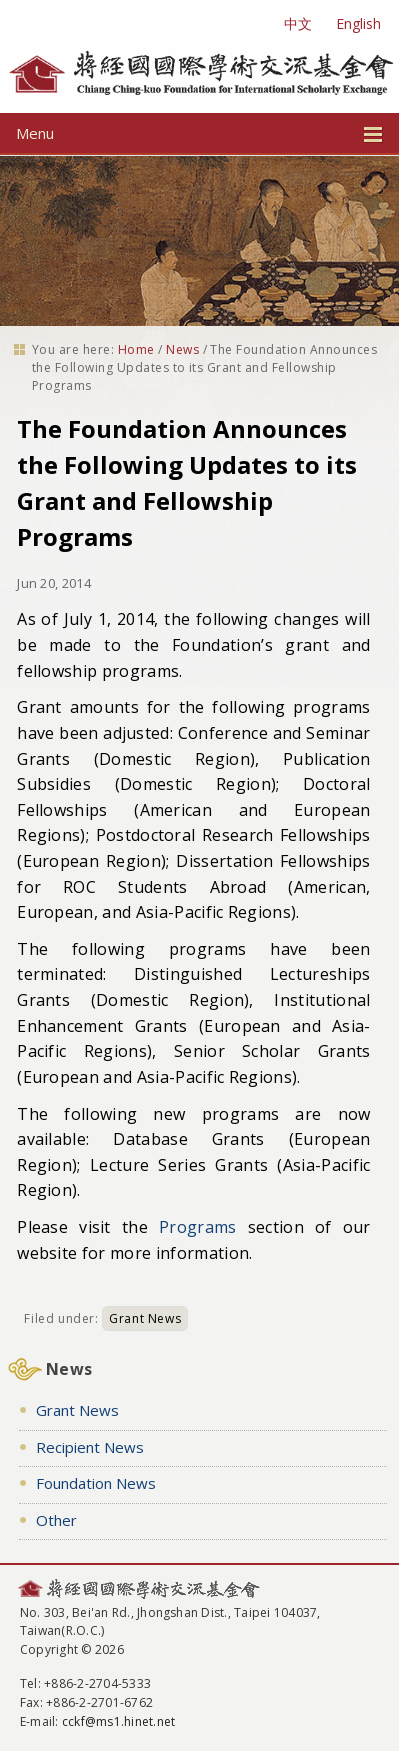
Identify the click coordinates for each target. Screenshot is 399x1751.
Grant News (145, 1318)
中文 (298, 23)
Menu (199, 133)
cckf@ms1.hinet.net (118, 1721)
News (182, 349)
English (358, 23)
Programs (198, 1227)
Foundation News (96, 1483)
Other (56, 1520)
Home (136, 349)
